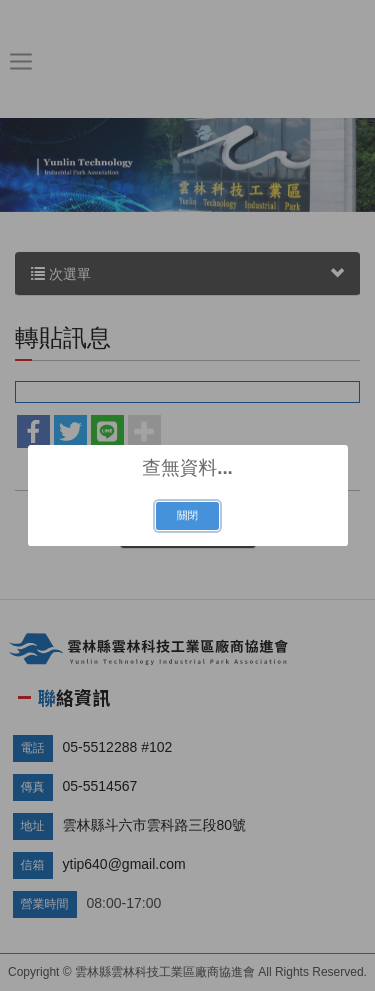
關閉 (187, 515)
